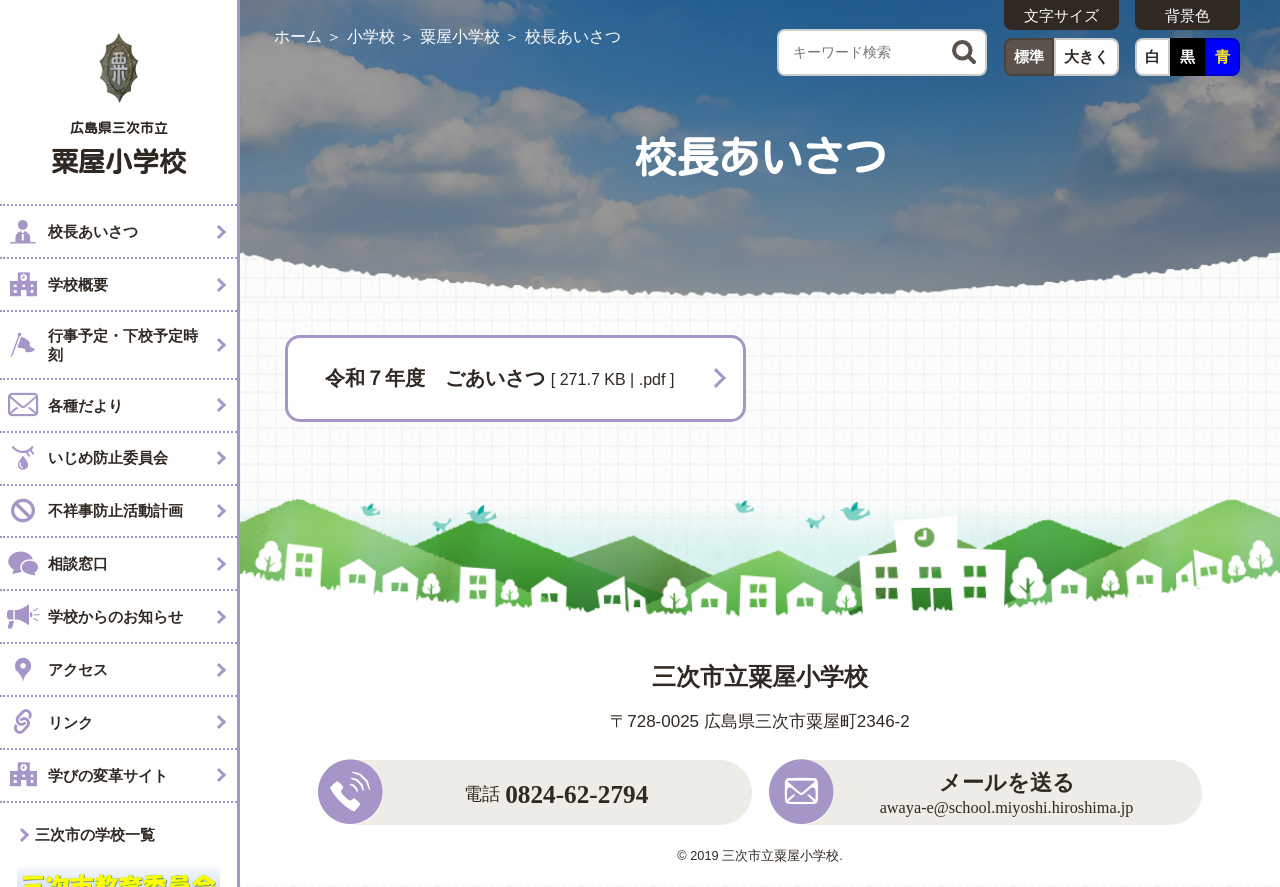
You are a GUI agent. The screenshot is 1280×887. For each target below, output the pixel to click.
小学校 (371, 36)
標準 (1029, 56)
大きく (1086, 56)
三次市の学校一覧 (95, 834)
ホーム (298, 36)
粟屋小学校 (460, 36)
